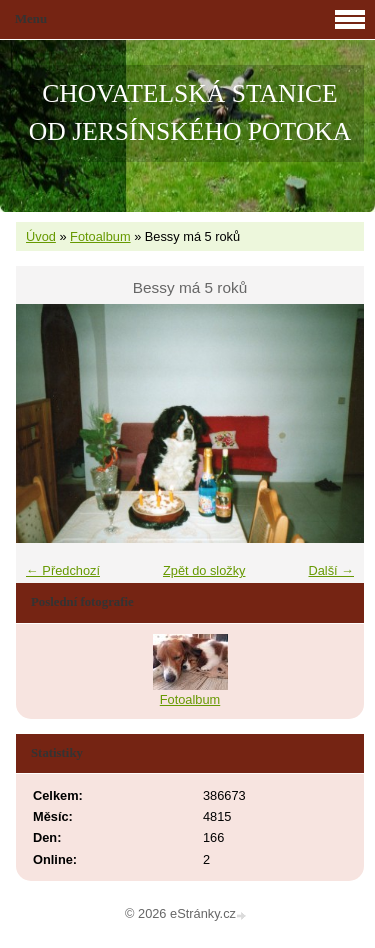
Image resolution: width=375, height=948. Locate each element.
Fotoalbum (100, 236)
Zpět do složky (204, 570)
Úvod (41, 236)
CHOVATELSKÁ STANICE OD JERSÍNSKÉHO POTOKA (190, 112)
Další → (331, 570)
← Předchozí (63, 570)
